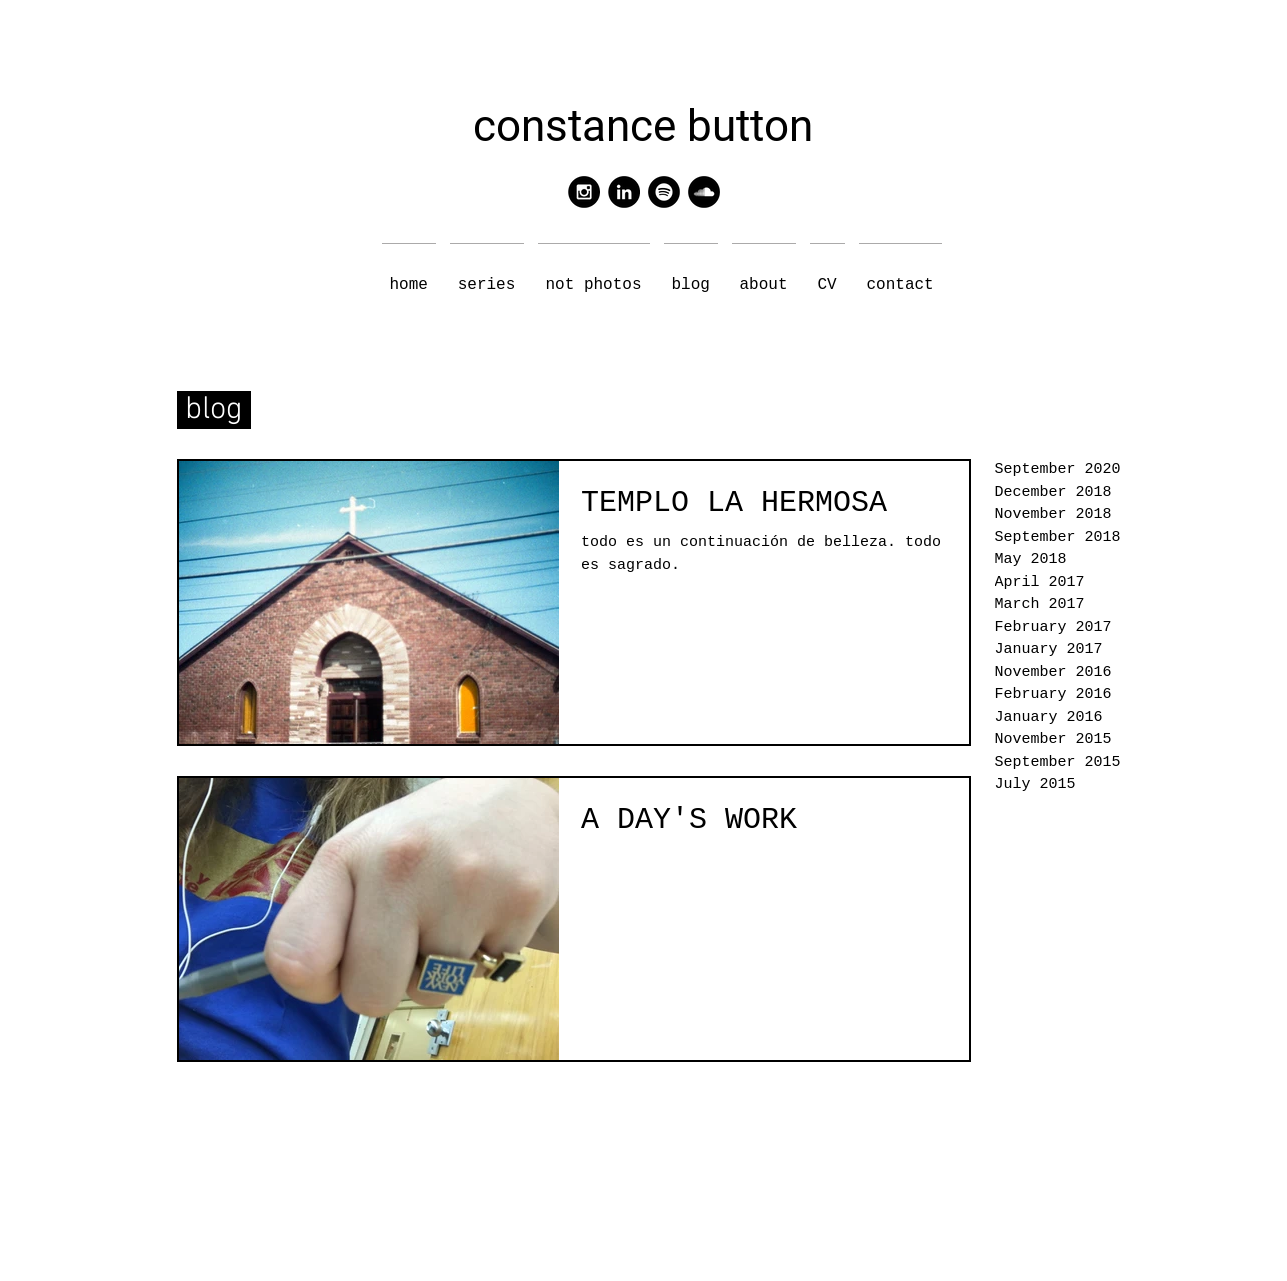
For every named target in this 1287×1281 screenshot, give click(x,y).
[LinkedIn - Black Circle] (624, 192)
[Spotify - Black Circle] (664, 192)
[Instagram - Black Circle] (584, 192)
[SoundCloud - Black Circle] (704, 192)
